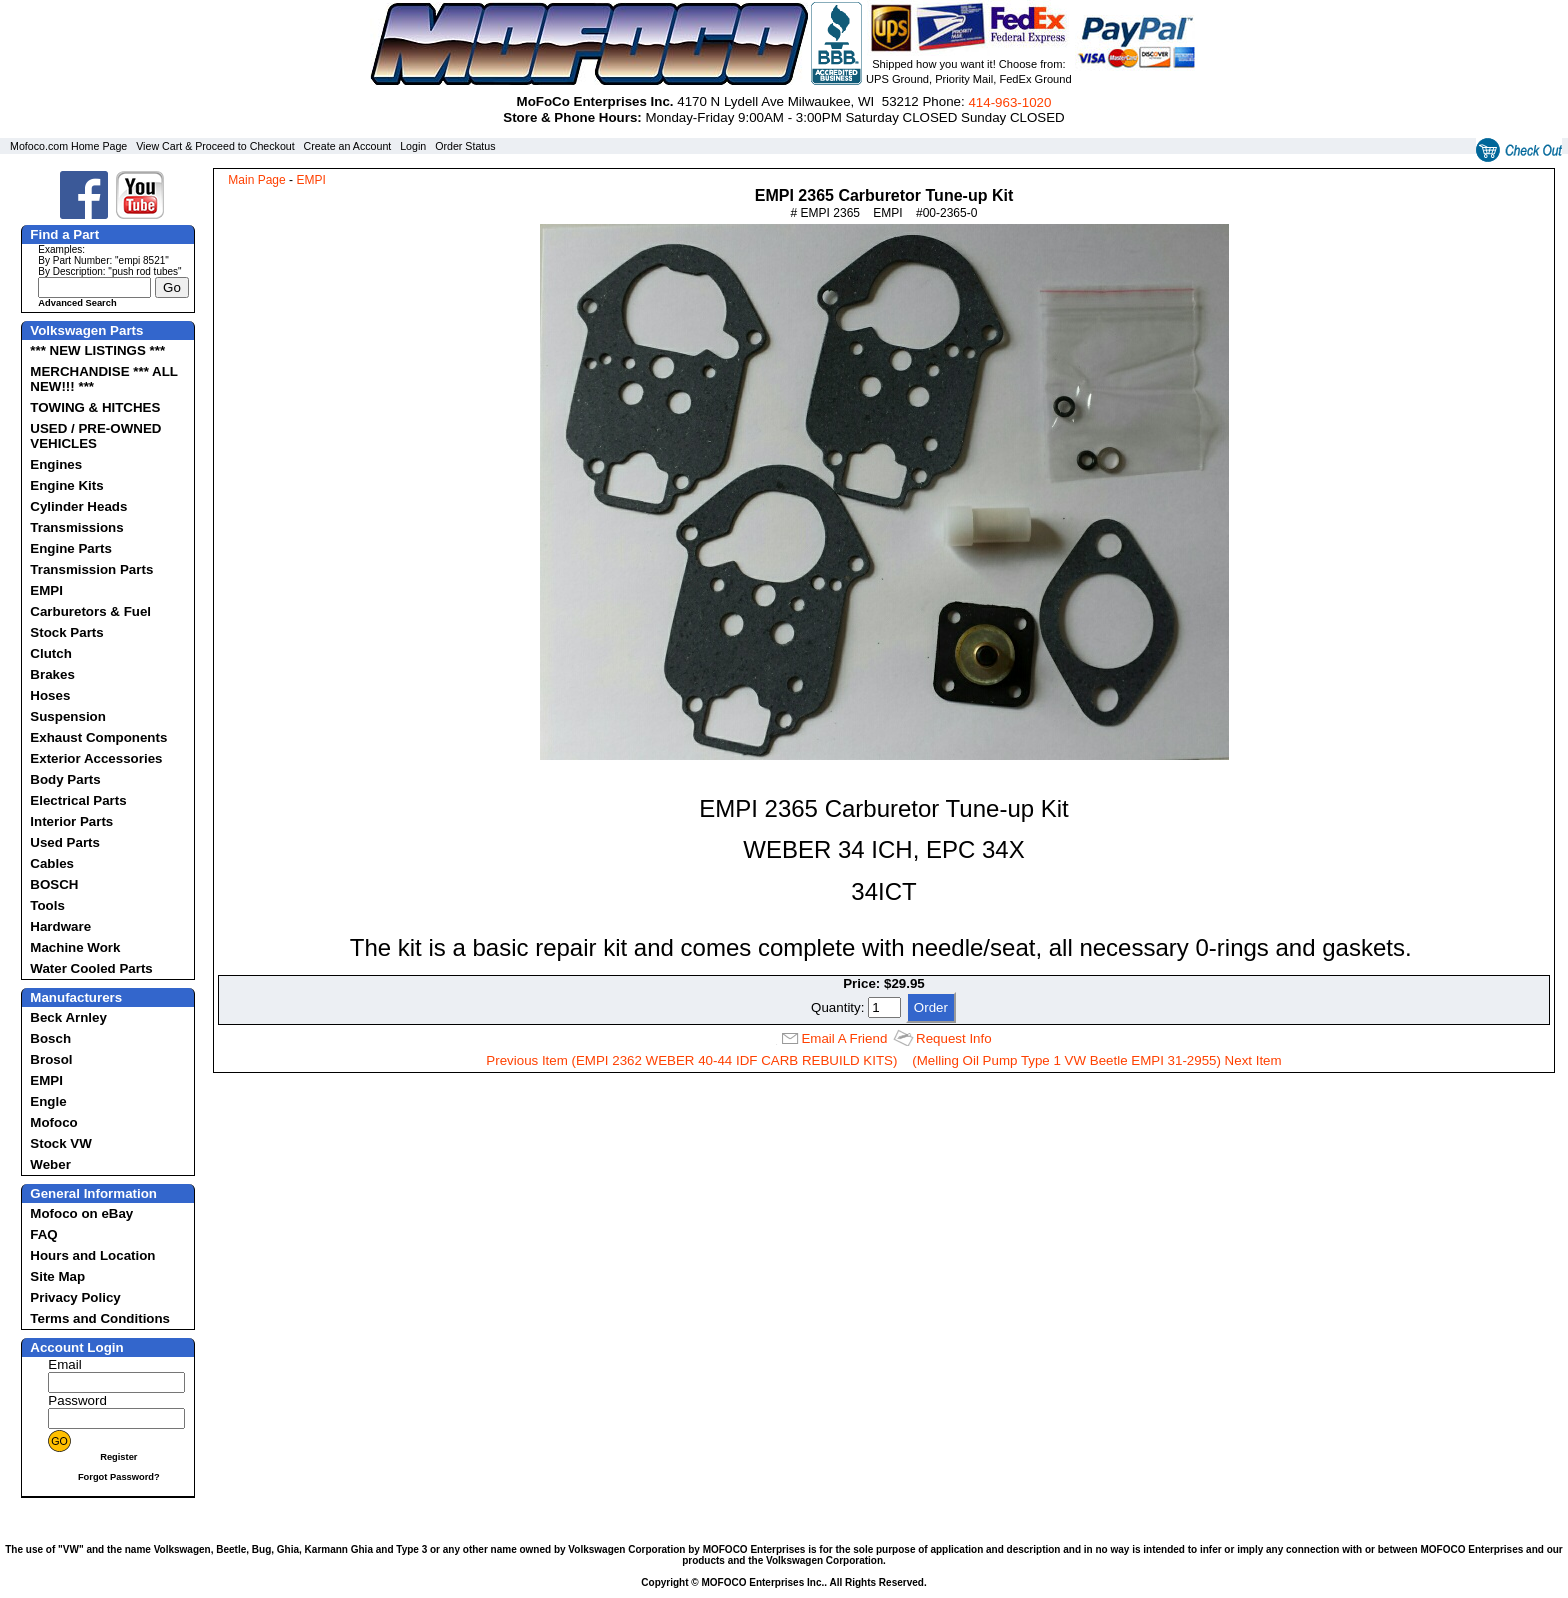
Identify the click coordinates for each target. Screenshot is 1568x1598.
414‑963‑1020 (1009, 102)
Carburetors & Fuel (90, 611)
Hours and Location (92, 1255)
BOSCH (54, 884)
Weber (50, 1164)
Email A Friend (844, 1038)
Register (118, 1457)
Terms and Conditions (100, 1318)
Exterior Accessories (96, 758)
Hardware (60, 926)
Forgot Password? (119, 1477)
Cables (52, 863)
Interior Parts (71, 821)
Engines (56, 464)
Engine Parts (70, 548)
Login (413, 146)
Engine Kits (66, 485)
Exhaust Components (98, 737)
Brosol (51, 1059)
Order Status (465, 146)
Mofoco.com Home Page (68, 146)
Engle (48, 1101)
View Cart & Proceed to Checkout (215, 146)
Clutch (50, 653)
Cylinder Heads (78, 506)
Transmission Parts (91, 569)
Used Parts (65, 842)
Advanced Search (77, 303)
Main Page (256, 180)
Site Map (57, 1276)
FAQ (43, 1234)
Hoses (50, 695)
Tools (47, 905)
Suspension (68, 716)
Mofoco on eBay (81, 1213)
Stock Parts (66, 632)
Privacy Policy (75, 1297)
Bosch (50, 1038)
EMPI (46, 590)
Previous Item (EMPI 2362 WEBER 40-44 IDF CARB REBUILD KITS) (691, 1060)
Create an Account (348, 146)
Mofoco (53, 1122)
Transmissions (76, 527)
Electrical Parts (78, 800)
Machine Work (75, 947)
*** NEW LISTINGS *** (97, 350)
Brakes (52, 674)
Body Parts (65, 779)
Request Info (954, 1038)
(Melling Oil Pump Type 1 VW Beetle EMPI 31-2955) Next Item (1096, 1060)
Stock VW (60, 1143)
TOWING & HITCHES (95, 407)
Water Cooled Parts (91, 968)
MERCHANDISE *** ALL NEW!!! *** (103, 379)
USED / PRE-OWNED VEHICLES (95, 436)
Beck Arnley (68, 1017)
